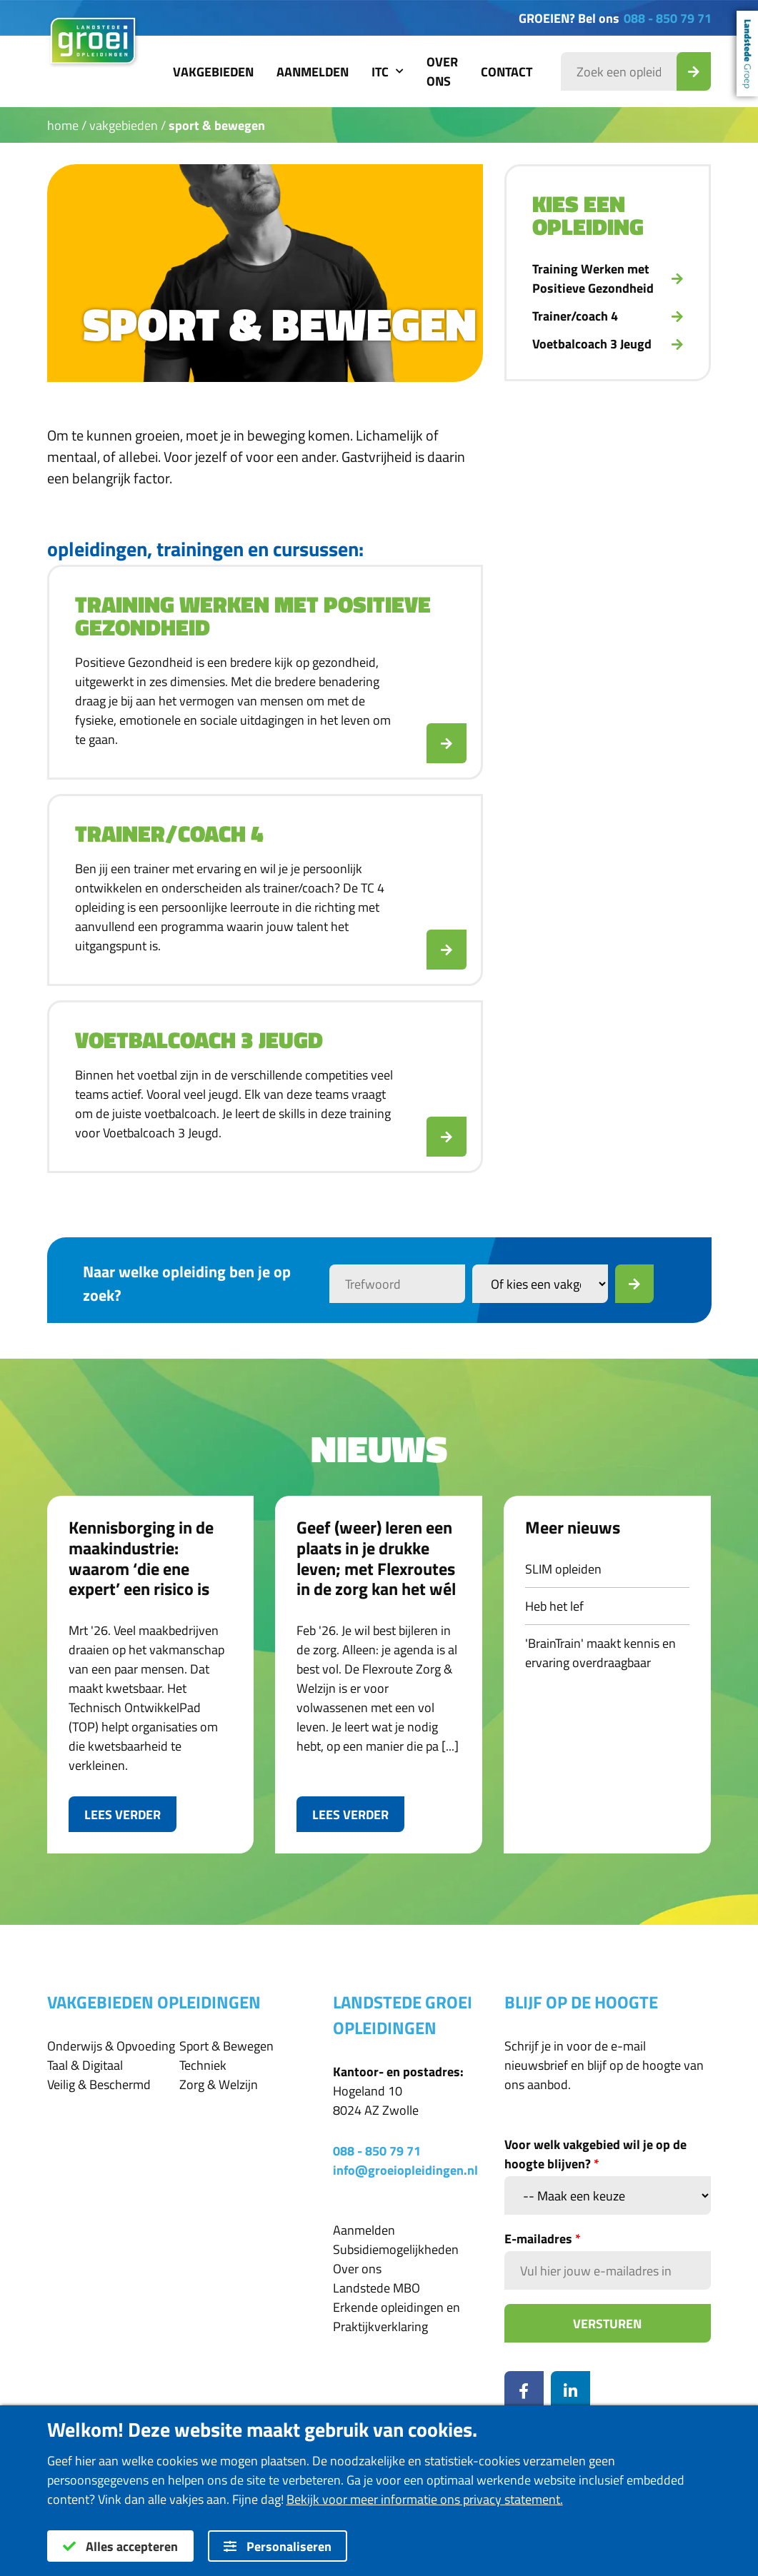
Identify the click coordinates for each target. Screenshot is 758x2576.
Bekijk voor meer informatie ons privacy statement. (424, 2499)
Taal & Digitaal (85, 2065)
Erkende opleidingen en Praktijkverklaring (396, 2317)
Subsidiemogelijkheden (396, 2249)
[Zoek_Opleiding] (694, 71)
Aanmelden (312, 71)
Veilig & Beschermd (99, 2084)
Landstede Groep (747, 53)
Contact (506, 71)
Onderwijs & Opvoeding (111, 2046)
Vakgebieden (213, 71)
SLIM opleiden (563, 1569)
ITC (387, 71)
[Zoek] (634, 1283)
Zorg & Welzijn (218, 2084)
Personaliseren (277, 2546)
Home (63, 125)
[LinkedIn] (570, 2390)
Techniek (202, 2065)
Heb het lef (554, 1606)
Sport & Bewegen (217, 125)
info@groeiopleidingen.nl (405, 2170)
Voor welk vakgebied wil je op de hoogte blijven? (595, 2154)
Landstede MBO (376, 2288)
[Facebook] (524, 2390)
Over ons (442, 71)
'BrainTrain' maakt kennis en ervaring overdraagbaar (600, 1653)
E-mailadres (542, 2238)
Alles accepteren (120, 2546)
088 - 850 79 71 (668, 18)
